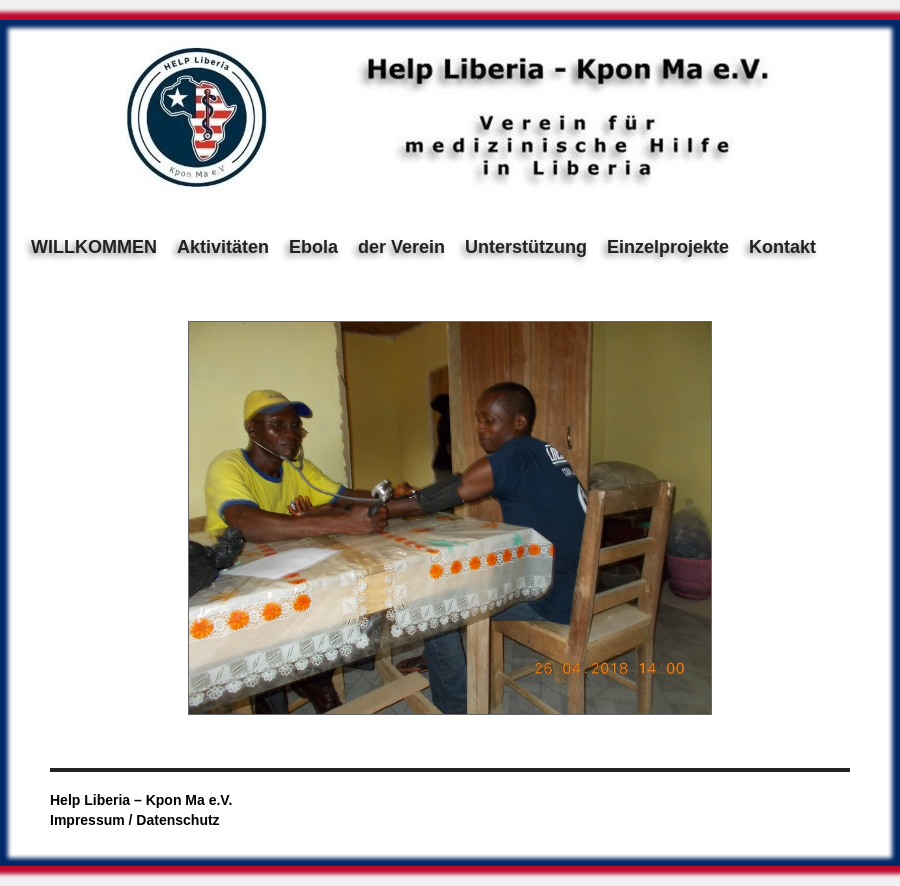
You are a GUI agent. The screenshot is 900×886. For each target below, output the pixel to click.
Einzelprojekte (668, 247)
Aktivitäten (223, 247)
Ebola (313, 247)
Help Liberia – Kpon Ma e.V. (141, 800)
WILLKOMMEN (94, 247)
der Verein (401, 247)
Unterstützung (526, 247)
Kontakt (782, 247)
